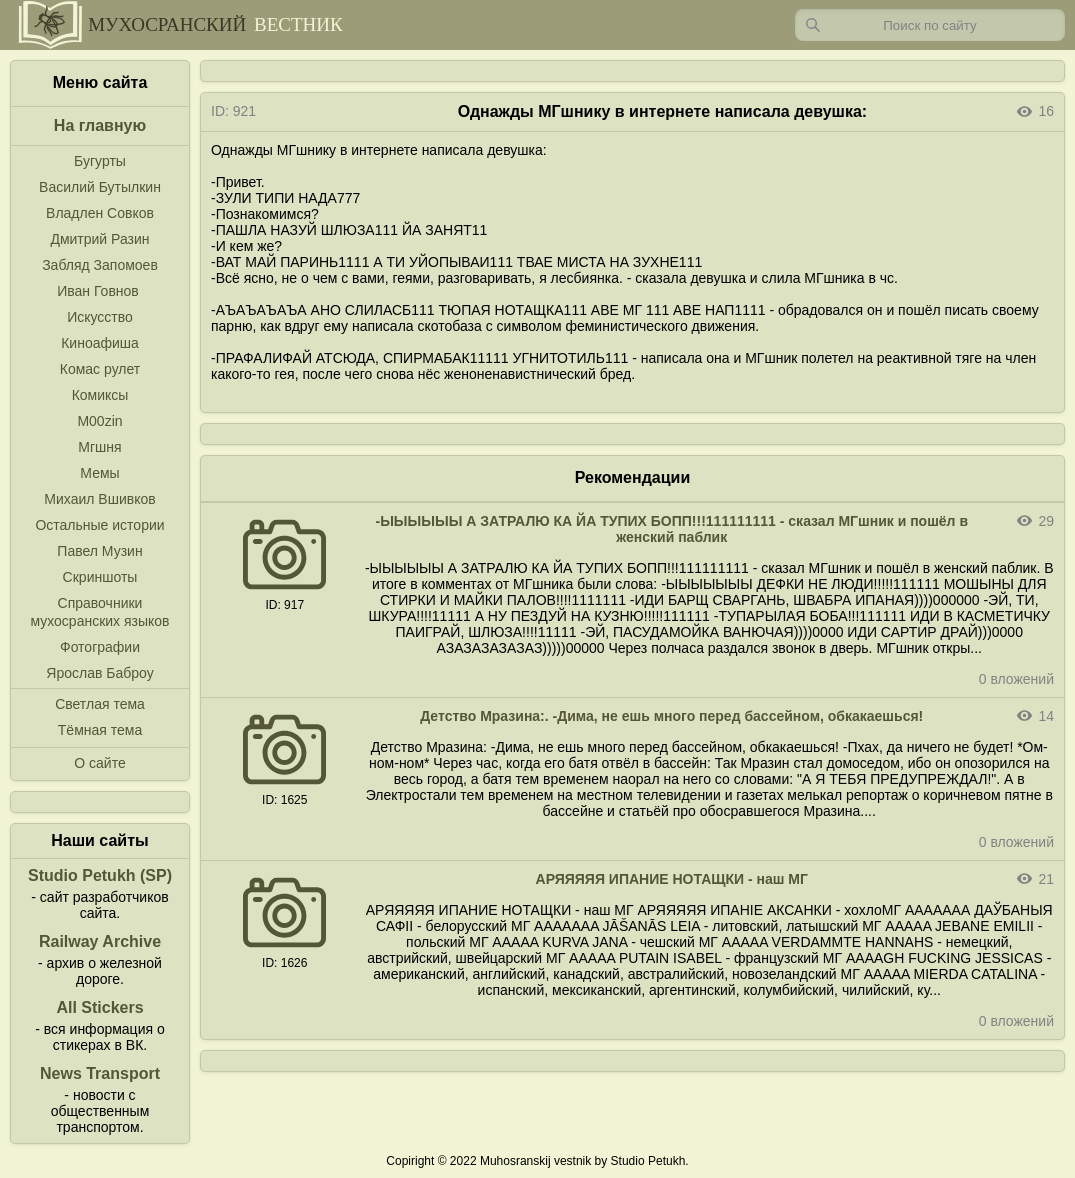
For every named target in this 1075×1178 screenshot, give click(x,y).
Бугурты (100, 161)
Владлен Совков (100, 213)
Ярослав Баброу (99, 673)
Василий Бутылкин (100, 187)
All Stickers (99, 1007)
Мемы (99, 473)
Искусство (100, 317)
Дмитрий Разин (99, 239)
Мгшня (99, 447)
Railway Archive (100, 941)
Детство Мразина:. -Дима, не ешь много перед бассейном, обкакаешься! (671, 716)
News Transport (100, 1073)
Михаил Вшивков (99, 499)
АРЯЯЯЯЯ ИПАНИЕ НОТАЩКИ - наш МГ (672, 879)
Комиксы (100, 395)
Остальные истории (99, 525)
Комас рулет (100, 369)
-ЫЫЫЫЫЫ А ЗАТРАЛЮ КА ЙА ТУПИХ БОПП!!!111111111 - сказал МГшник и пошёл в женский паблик (671, 529)
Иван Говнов (98, 291)
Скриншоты (100, 577)
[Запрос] (930, 25)
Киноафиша (100, 343)
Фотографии (100, 647)
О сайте (99, 763)
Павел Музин (99, 551)
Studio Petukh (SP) (100, 875)
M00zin (99, 421)
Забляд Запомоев (100, 265)
